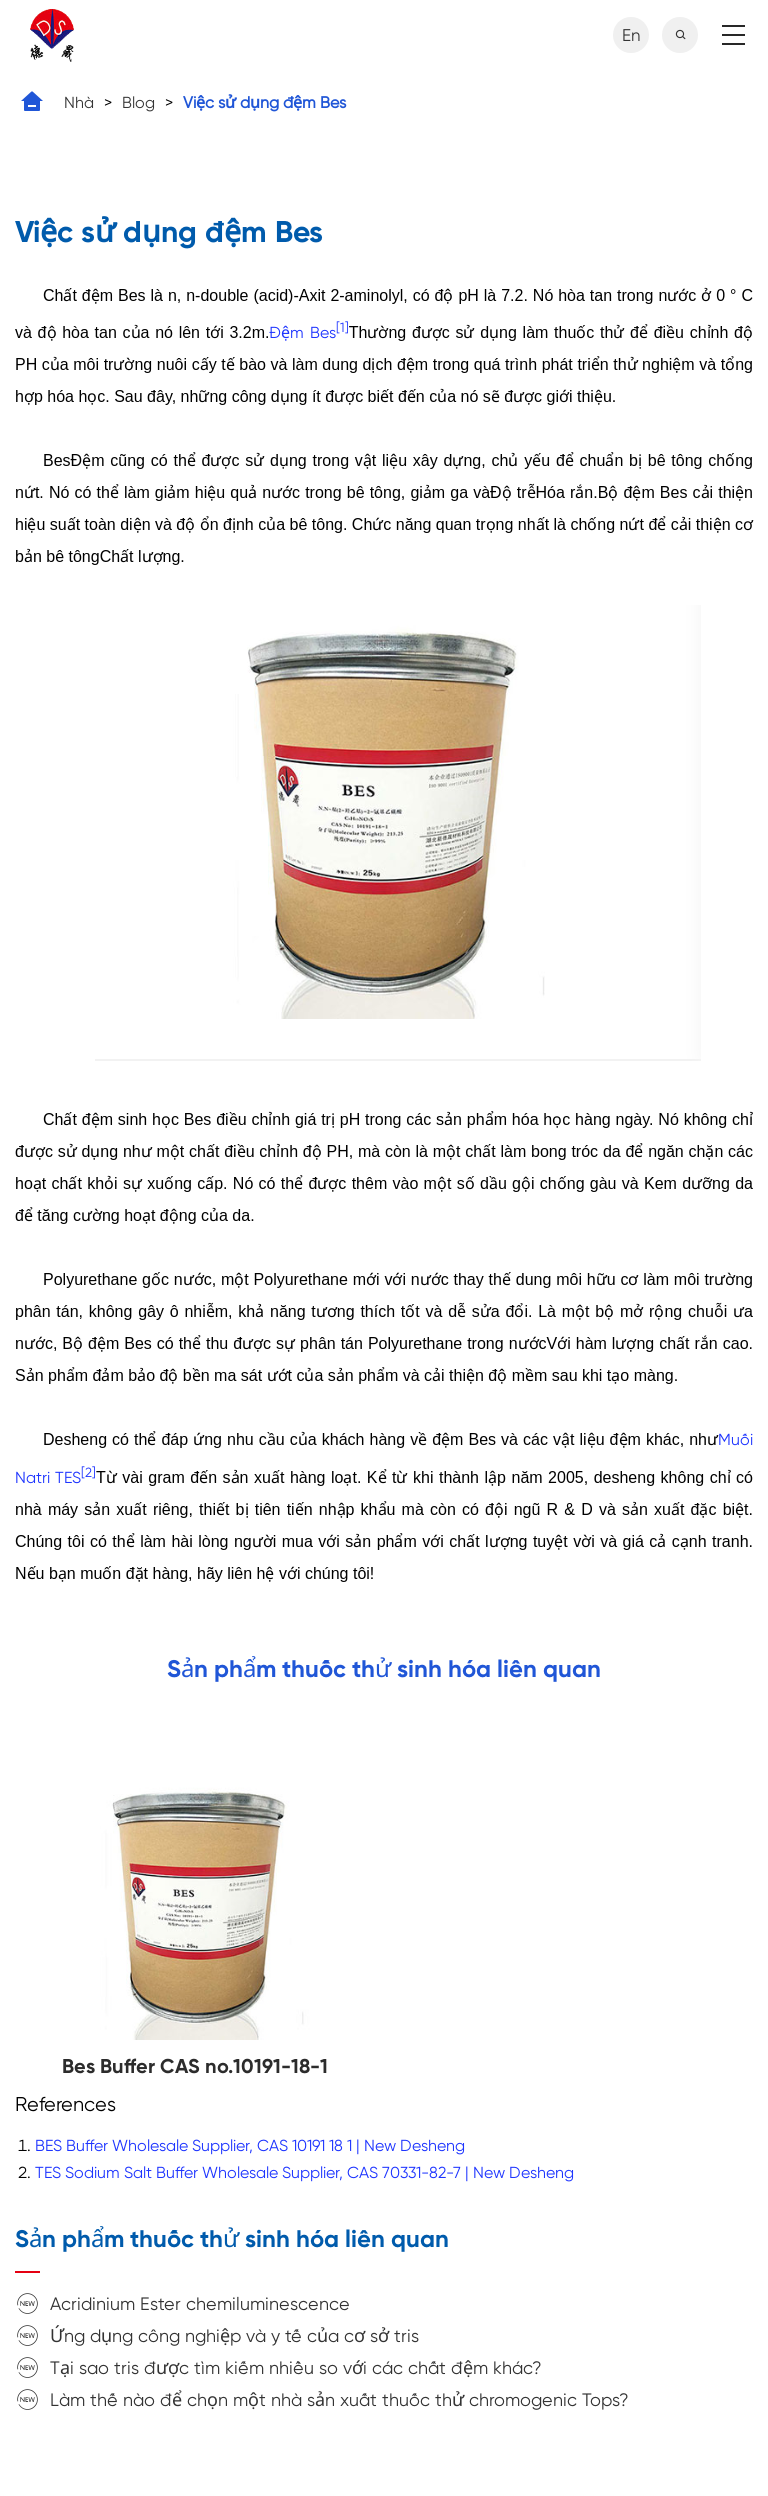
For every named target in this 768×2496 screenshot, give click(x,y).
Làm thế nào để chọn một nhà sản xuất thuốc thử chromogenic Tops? (339, 2399)
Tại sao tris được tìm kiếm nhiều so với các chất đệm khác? (296, 2367)
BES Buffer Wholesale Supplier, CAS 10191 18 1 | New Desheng (250, 2145)
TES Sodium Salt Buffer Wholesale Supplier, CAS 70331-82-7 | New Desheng (304, 2172)
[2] (88, 1471)
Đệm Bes (302, 332)
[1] (342, 327)
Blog (138, 102)
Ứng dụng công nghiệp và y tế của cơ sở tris (234, 2335)
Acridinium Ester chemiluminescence (200, 2303)
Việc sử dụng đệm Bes (264, 102)
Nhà (79, 102)
